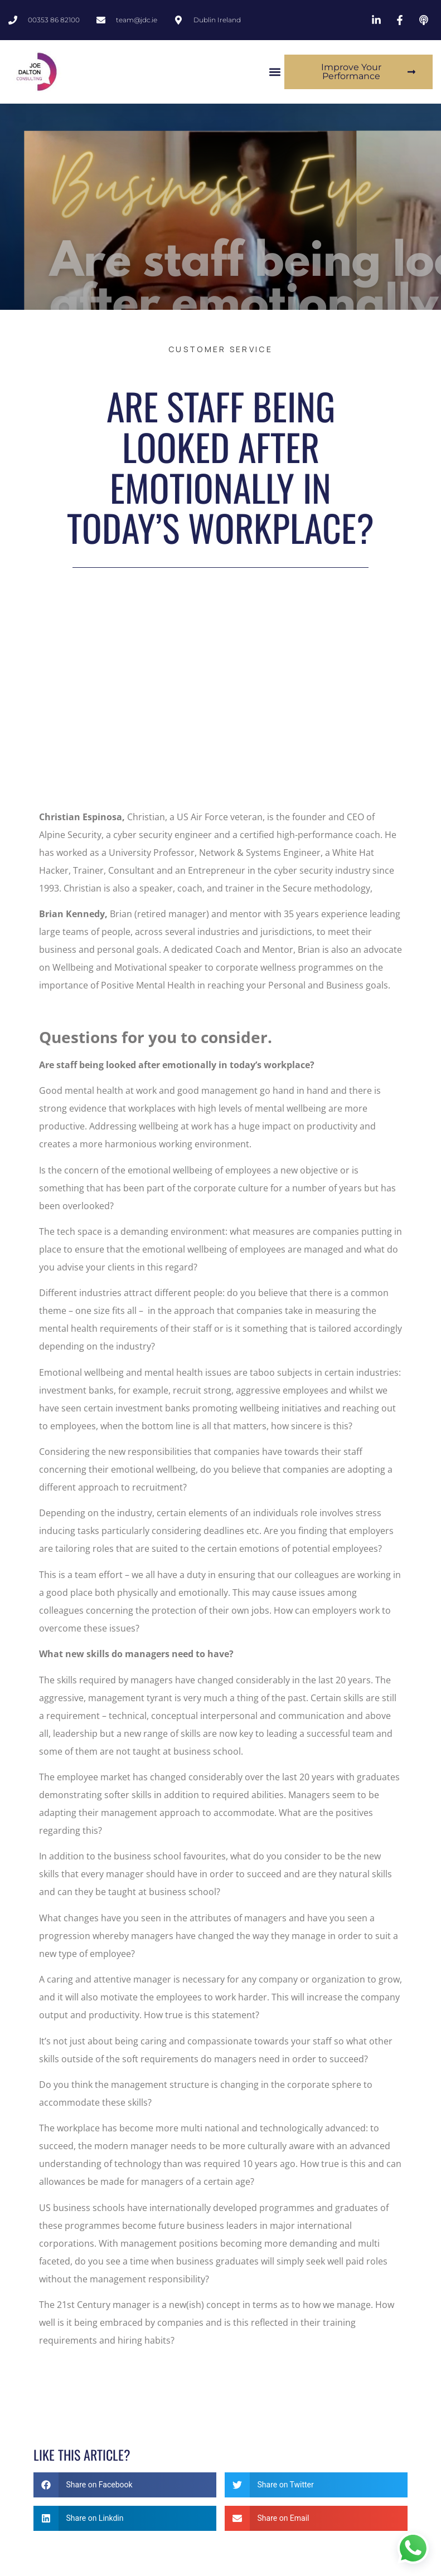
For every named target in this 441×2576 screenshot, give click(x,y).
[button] (275, 72)
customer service (220, 349)
